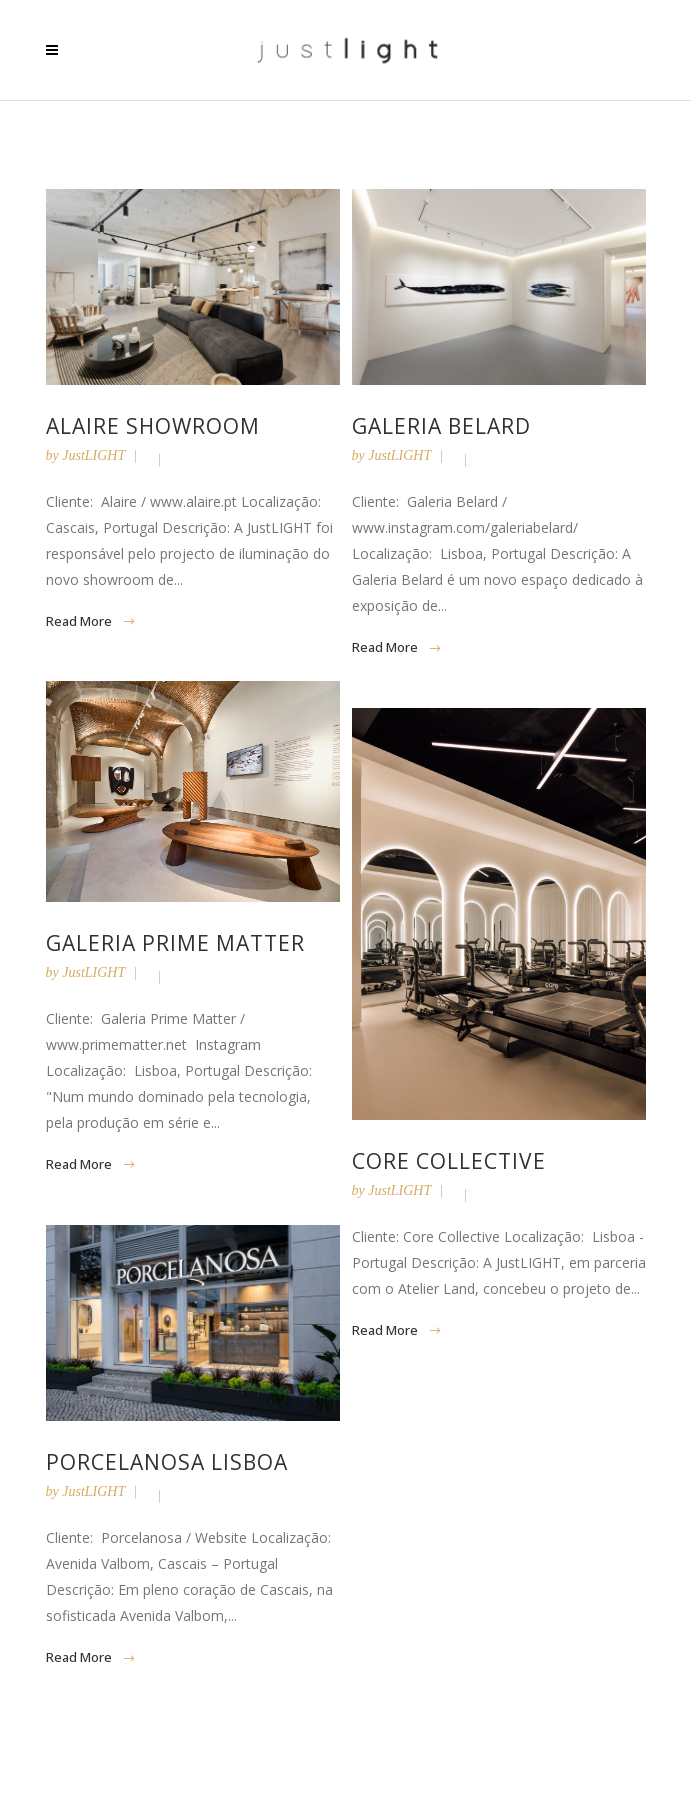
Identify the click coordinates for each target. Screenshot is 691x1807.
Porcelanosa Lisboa (167, 1462)
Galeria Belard (441, 426)
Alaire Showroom (153, 426)
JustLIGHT (93, 455)
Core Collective (449, 1161)
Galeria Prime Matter (175, 943)
